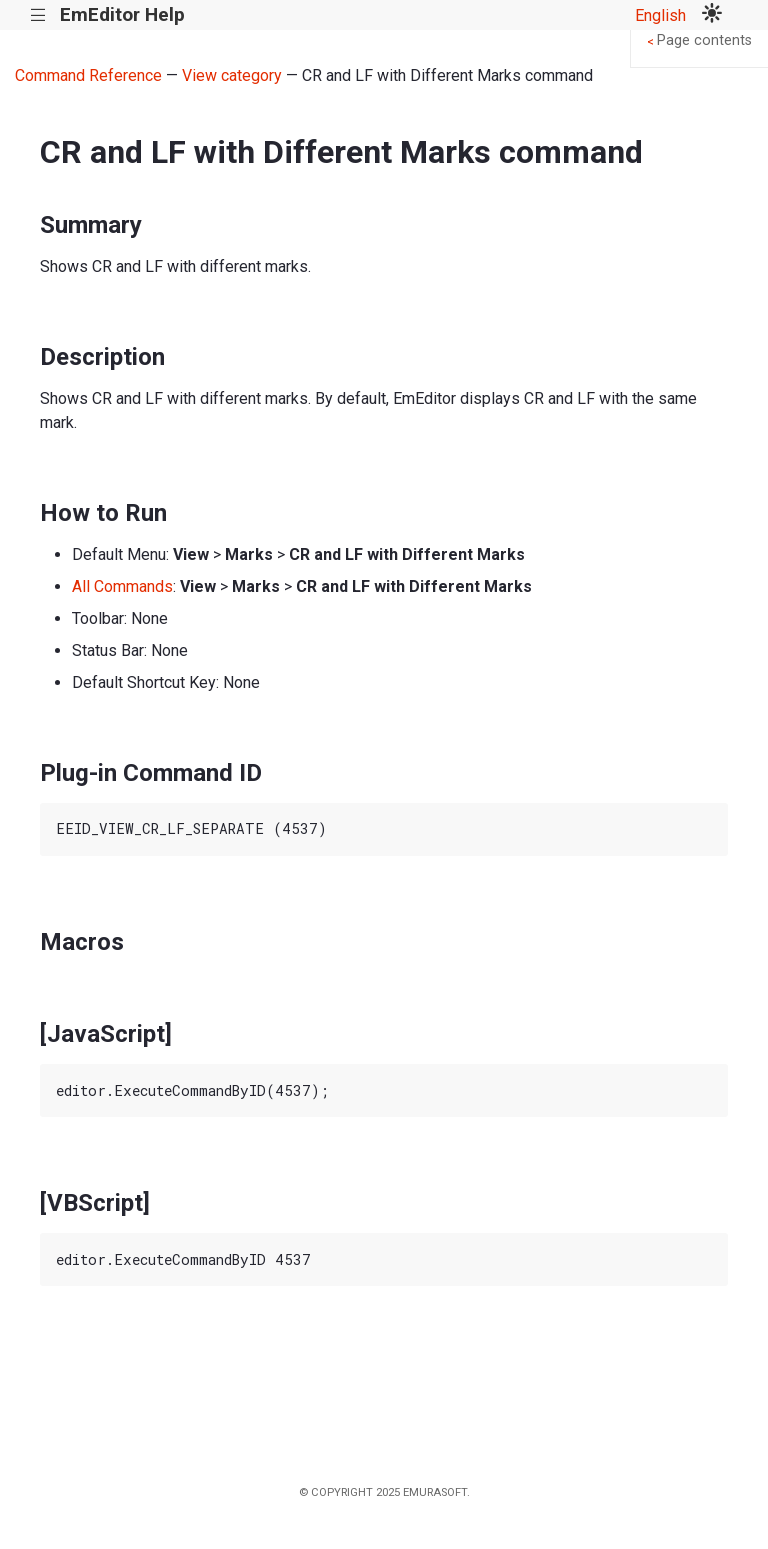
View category (232, 75)
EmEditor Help (122, 14)
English (660, 15)
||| (38, 15)
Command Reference (88, 75)
